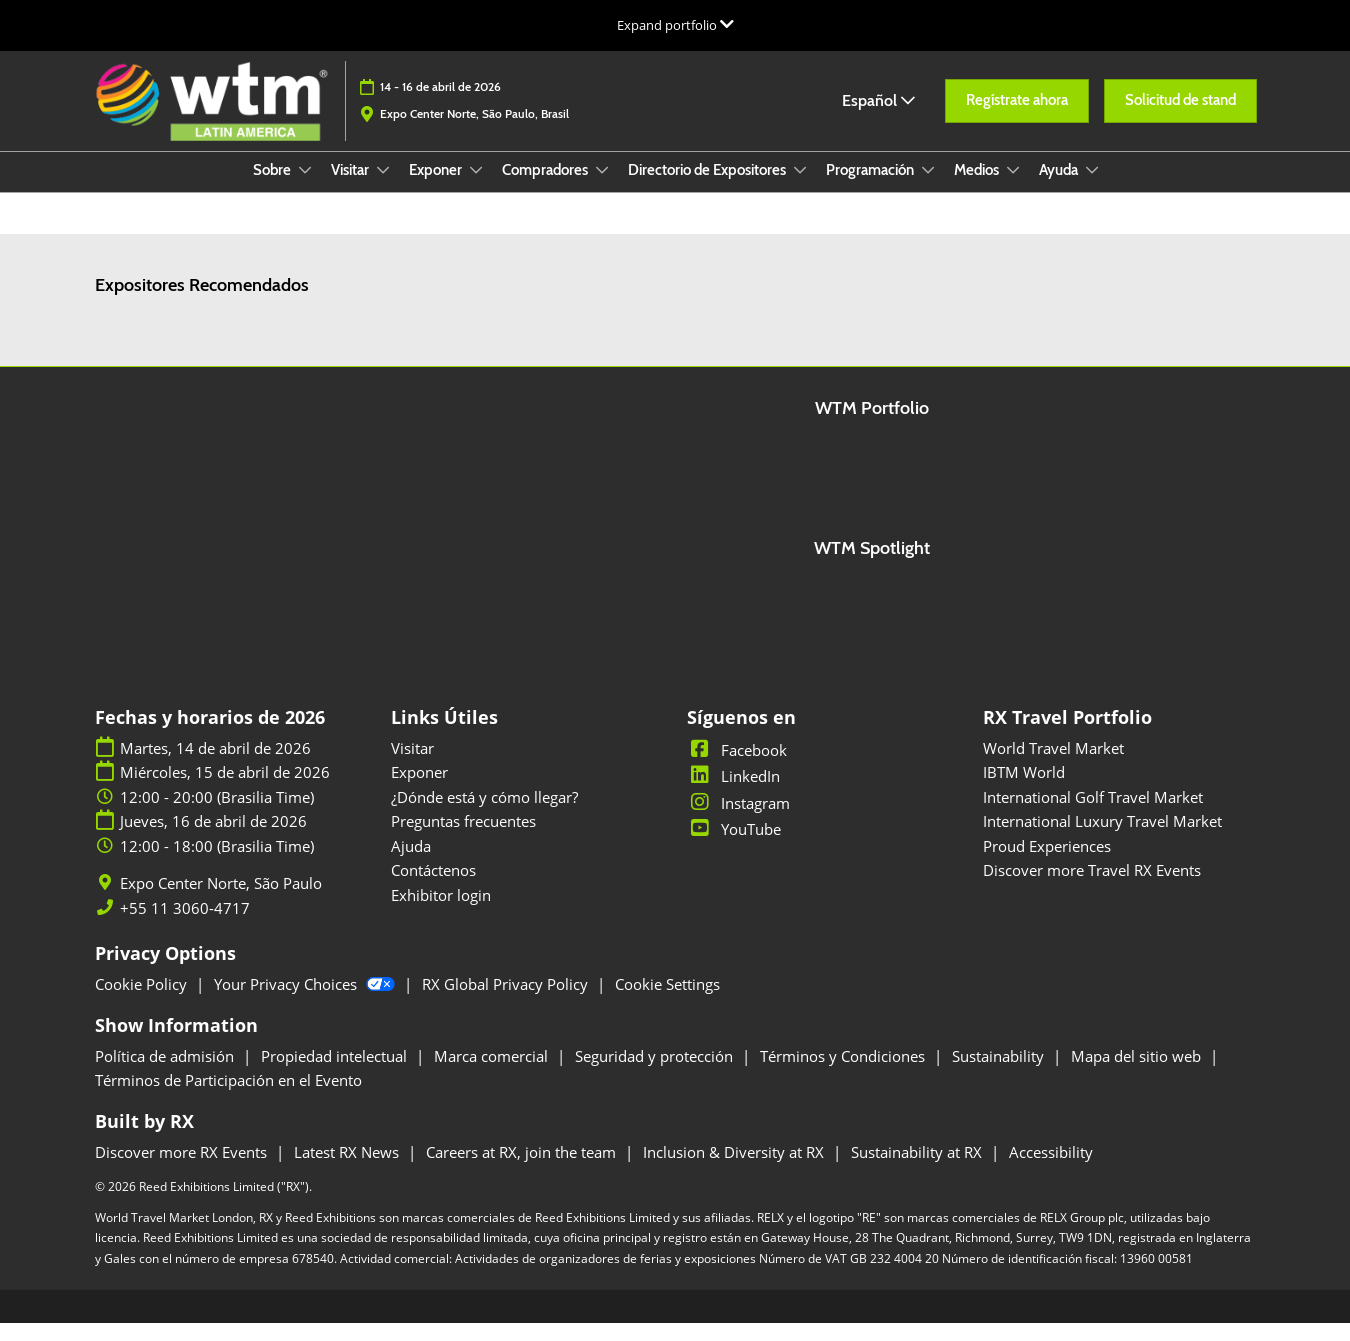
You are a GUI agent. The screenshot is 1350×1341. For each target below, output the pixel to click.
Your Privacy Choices (306, 1002)
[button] (1017, 120)
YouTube (734, 847)
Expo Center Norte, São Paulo (221, 901)
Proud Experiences (1047, 864)
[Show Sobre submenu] (305, 189)
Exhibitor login (441, 913)
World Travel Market (1053, 766)
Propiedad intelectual (336, 1074)
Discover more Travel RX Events (1092, 888)
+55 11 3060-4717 (185, 926)
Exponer (437, 189)
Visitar (351, 189)
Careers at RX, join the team (523, 1170)
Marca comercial (493, 1074)
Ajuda (411, 864)
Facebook (737, 768)
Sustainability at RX (918, 1170)
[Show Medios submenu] (1013, 189)
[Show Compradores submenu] (602, 189)
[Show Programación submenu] (928, 189)
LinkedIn (733, 794)
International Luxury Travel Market (1102, 839)
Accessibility (1051, 1170)
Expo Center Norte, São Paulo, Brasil (474, 132)
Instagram (738, 821)
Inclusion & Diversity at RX (735, 1170)
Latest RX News (348, 1170)
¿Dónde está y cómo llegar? (484, 815)
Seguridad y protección (656, 1074)
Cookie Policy (143, 1002)
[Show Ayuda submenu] (1092, 189)
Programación (871, 189)
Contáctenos (433, 888)
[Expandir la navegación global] (675, 25)
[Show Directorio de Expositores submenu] (800, 189)
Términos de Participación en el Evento (228, 1098)
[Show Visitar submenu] (383, 189)
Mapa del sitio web (1138, 1074)
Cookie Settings (667, 1002)
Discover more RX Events (183, 1170)
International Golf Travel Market (1093, 815)
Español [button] (878, 119)
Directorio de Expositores (708, 189)
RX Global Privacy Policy (507, 1002)
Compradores (546, 189)
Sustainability (1000, 1074)
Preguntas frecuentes (463, 839)
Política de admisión (166, 1074)
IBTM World (1024, 790)
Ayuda (1060, 189)
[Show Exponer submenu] (476, 189)
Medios (978, 189)
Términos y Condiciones (844, 1074)
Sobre (273, 189)
